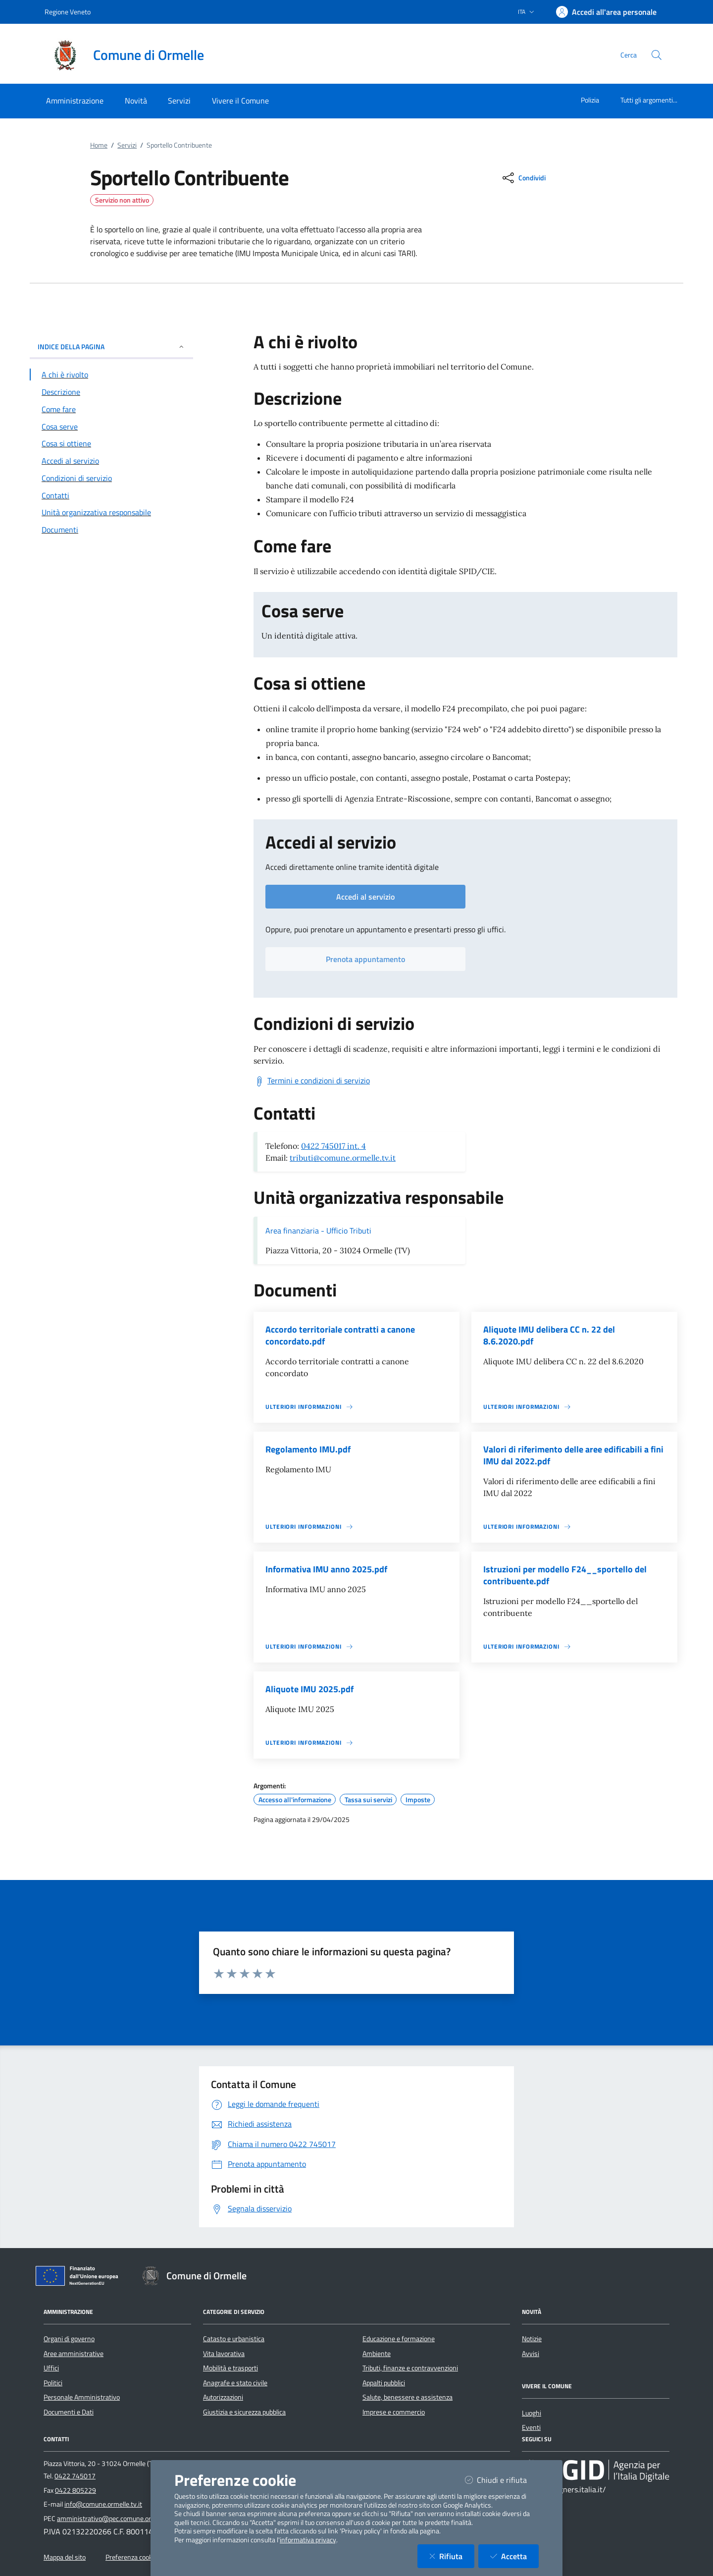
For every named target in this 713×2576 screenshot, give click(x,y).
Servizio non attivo (122, 200)
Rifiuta (451, 2556)
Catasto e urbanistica (233, 2338)
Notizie (532, 2338)
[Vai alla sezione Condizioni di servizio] (111, 478)
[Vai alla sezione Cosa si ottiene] (111, 443)
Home (98, 145)
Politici (53, 2382)
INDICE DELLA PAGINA (111, 346)
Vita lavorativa (224, 2353)
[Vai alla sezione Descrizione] (111, 392)
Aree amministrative (73, 2353)
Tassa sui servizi (368, 1799)
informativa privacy (308, 2539)
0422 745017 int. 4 (333, 1146)
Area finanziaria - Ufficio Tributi (318, 1230)
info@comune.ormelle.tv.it (103, 2504)
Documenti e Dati (69, 2412)
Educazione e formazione (398, 2338)
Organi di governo (69, 2338)
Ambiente (376, 2353)
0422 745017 (75, 2475)
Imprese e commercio (393, 2412)
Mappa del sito (65, 2557)
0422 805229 (75, 2490)
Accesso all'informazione (294, 1799)
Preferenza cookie (131, 2557)
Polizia (590, 100)
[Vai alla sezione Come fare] (111, 409)
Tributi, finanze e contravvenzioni (410, 2367)
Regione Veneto (68, 11)
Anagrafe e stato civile (235, 2382)
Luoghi (531, 2413)
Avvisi (530, 2353)
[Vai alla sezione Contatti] (111, 495)
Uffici (51, 2367)
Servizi (127, 145)
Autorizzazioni (223, 2397)
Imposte (418, 1799)
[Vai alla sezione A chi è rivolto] (111, 374)
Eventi (531, 2427)
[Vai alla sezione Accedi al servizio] (111, 461)
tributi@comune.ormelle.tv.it (343, 1158)
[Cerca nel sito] (656, 55)
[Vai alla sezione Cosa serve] (111, 426)
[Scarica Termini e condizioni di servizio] (312, 1080)
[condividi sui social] (523, 178)
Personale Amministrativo (82, 2397)
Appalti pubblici (383, 2382)
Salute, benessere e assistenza (407, 2397)
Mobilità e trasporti (230, 2367)
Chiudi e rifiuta (502, 2479)
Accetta (514, 2556)
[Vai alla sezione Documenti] (111, 530)
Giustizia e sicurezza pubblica (244, 2412)
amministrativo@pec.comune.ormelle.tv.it (118, 2518)
